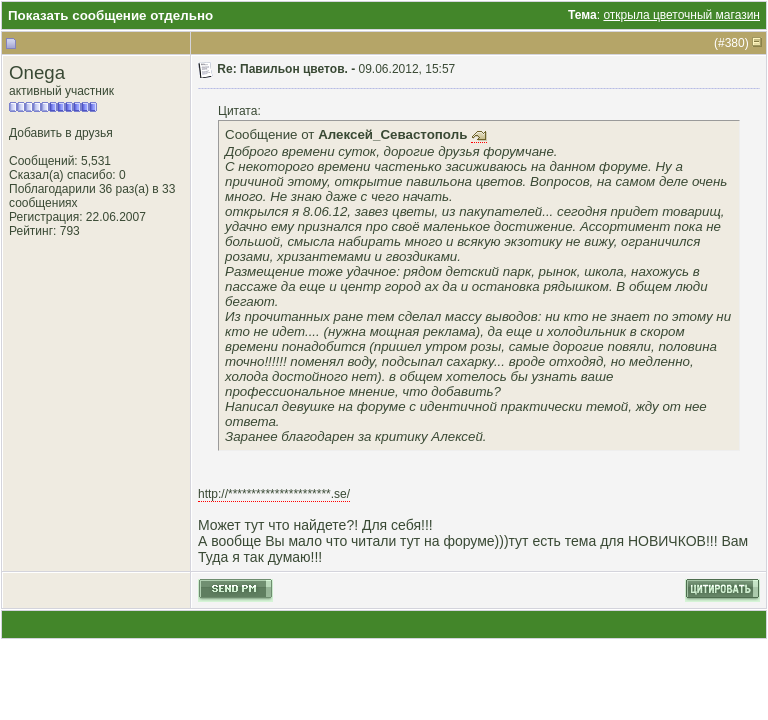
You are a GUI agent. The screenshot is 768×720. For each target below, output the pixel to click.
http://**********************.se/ (274, 494)
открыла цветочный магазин (681, 15)
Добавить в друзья (61, 133)
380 (735, 43)
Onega (37, 72)
